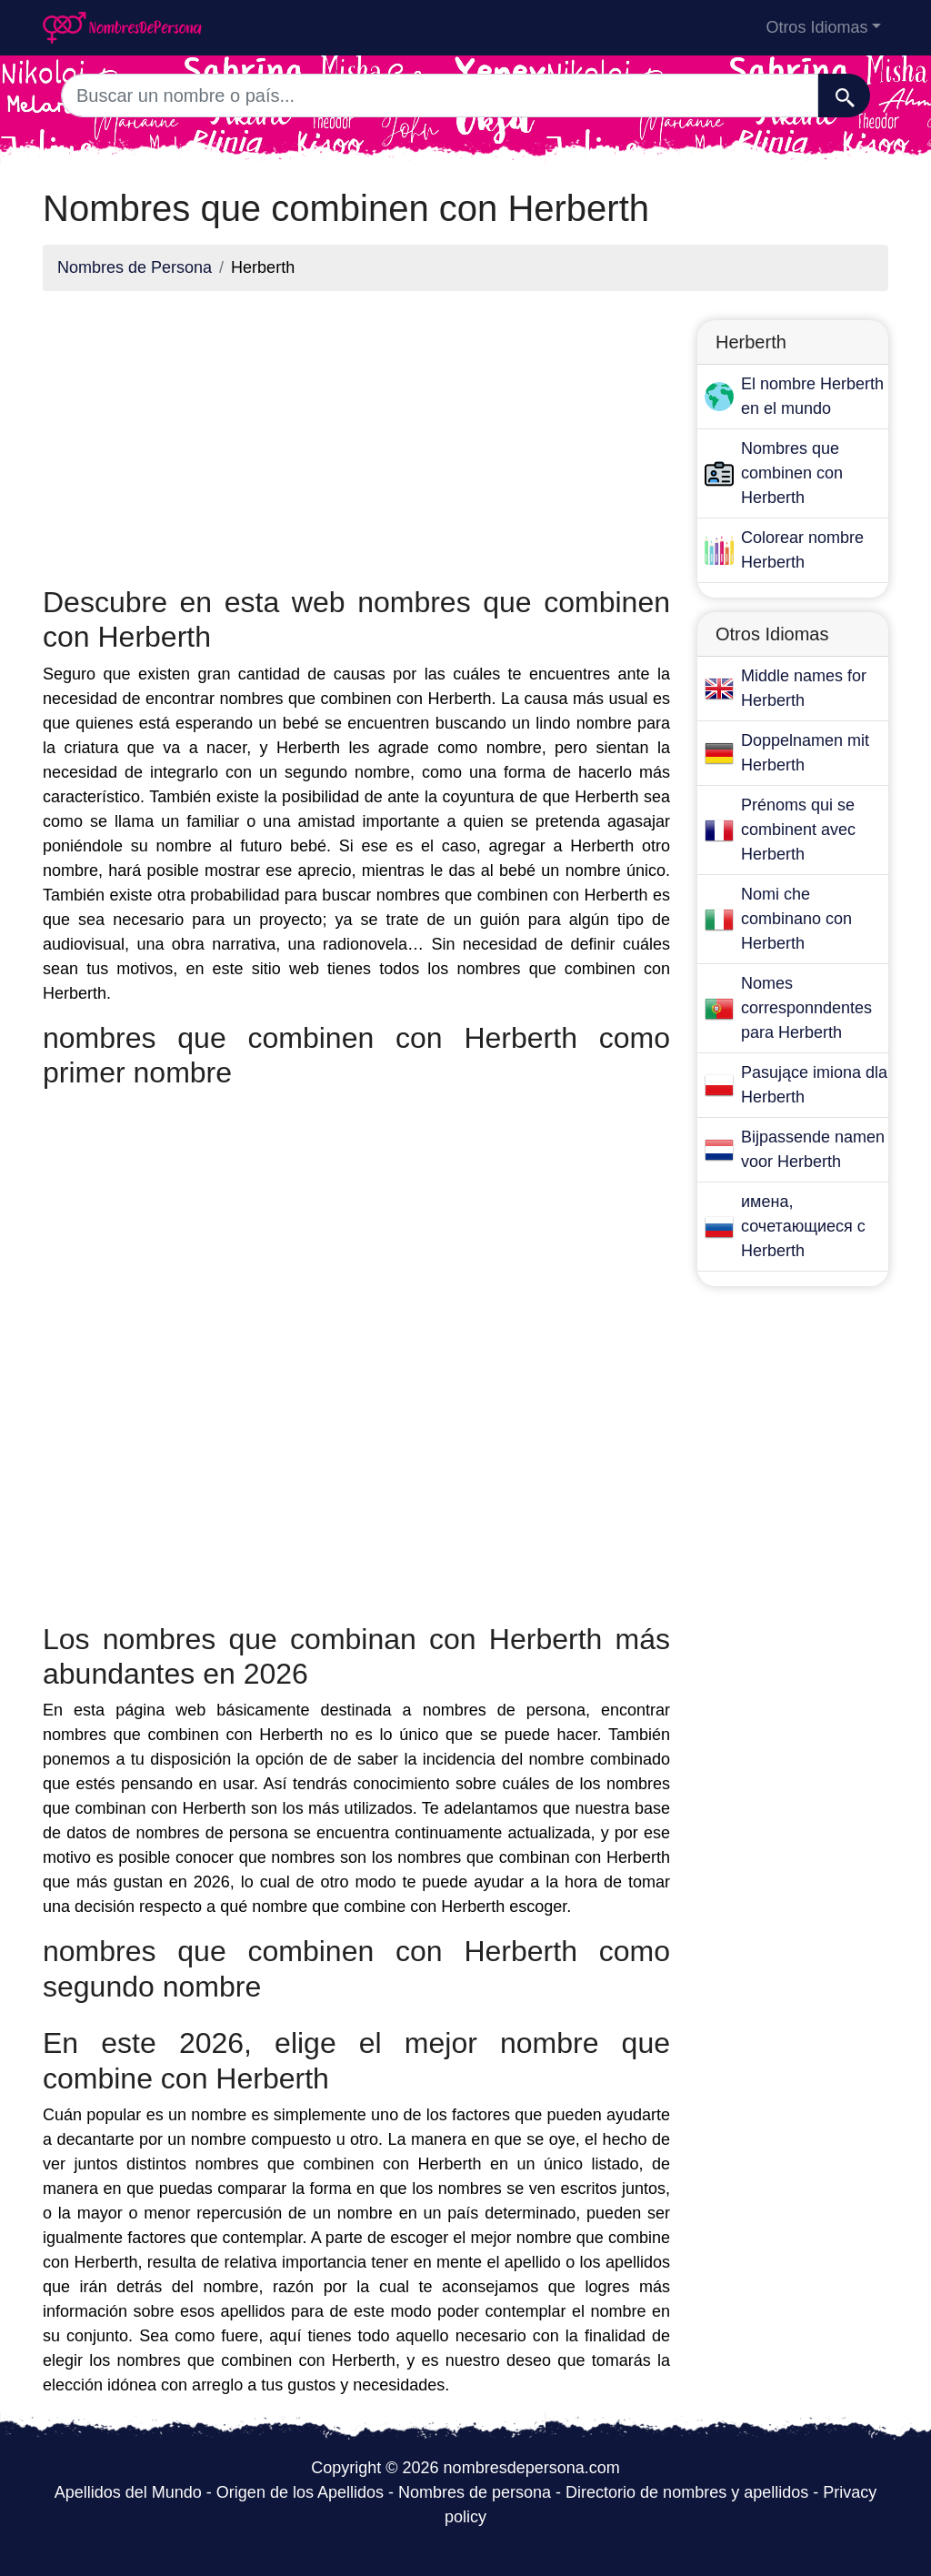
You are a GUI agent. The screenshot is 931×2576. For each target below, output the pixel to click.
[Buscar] (844, 95)
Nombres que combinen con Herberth (792, 473)
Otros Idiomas (816, 27)
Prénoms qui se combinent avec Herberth (798, 829)
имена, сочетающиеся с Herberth (803, 1226)
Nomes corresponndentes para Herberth (806, 1007)
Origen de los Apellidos (300, 2492)
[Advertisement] (356, 433)
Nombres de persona (474, 2492)
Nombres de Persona (134, 267)
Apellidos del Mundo (128, 2492)
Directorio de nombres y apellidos (687, 2492)
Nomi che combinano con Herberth (796, 918)
